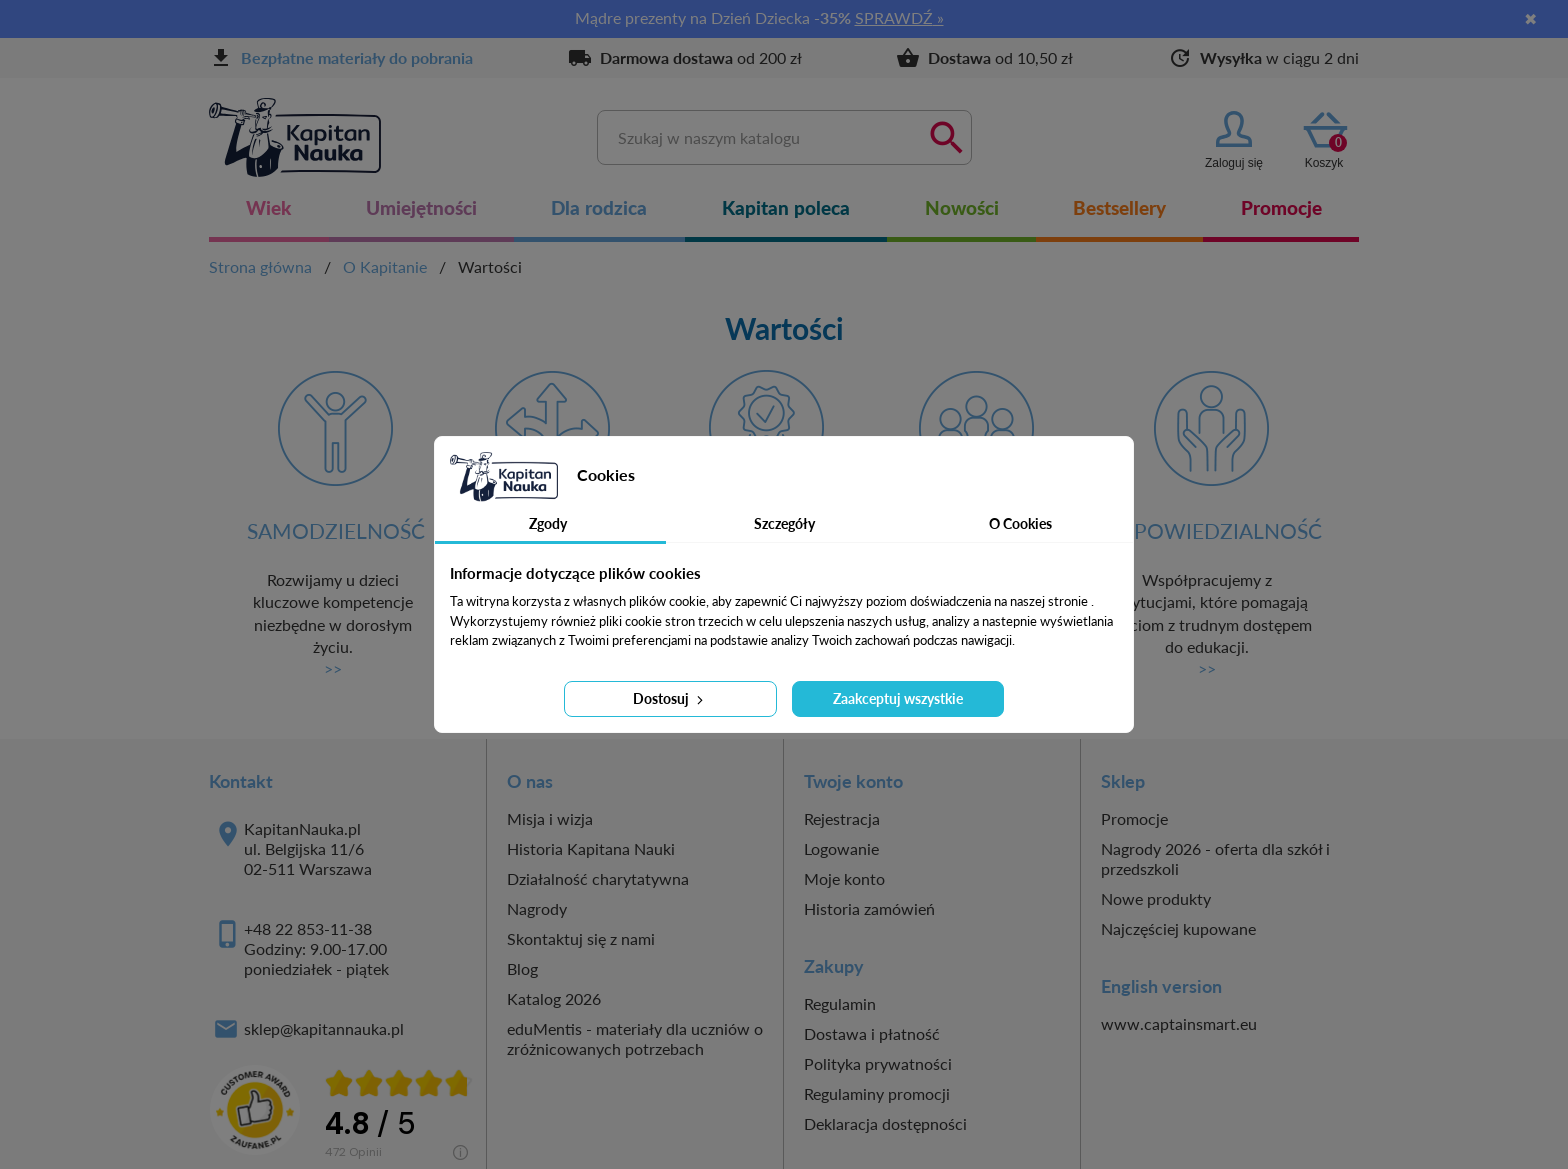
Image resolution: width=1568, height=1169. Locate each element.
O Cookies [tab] (1020, 523)
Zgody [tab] (548, 523)
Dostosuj (670, 698)
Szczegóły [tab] (784, 523)
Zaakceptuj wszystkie (898, 698)
